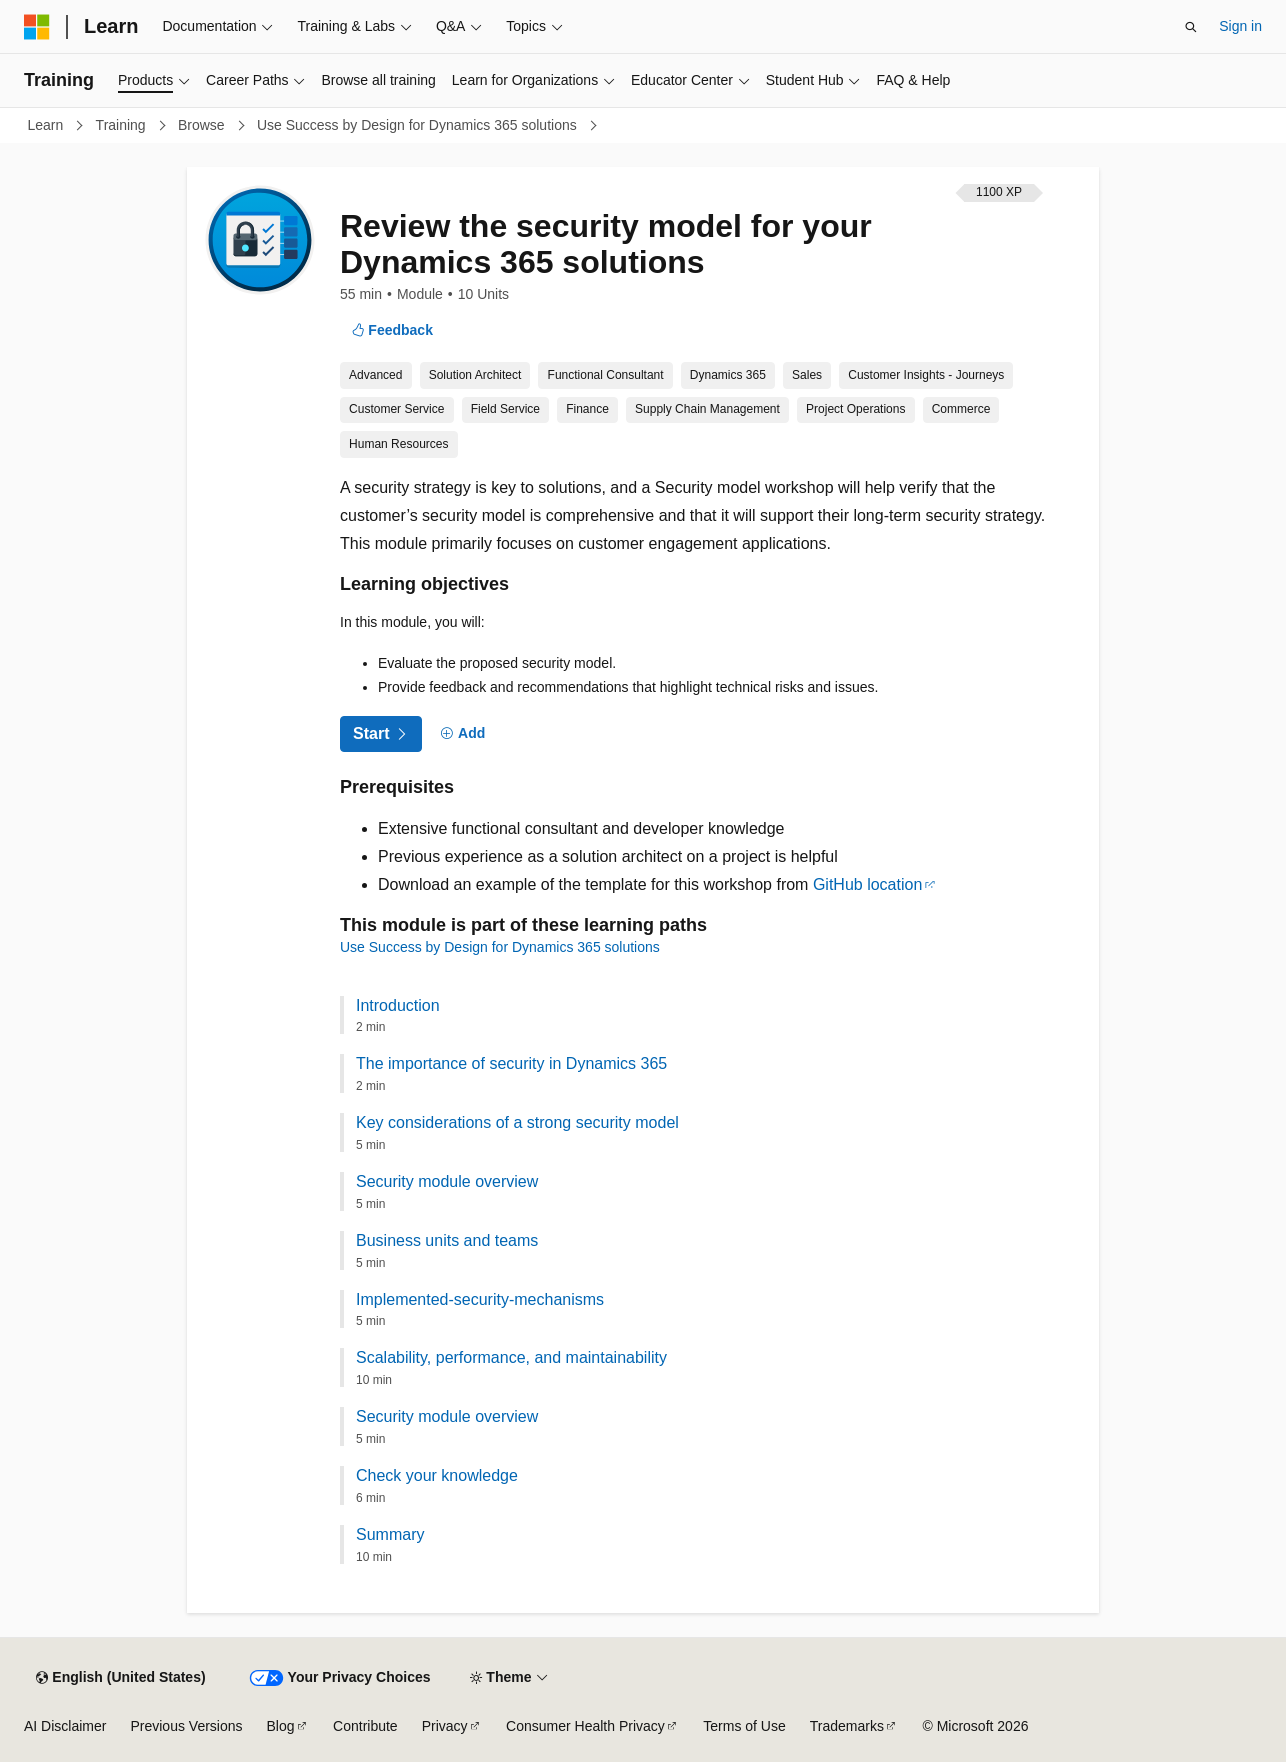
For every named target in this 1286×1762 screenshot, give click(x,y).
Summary (390, 1534)
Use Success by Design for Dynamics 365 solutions (419, 125)
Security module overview (447, 1181)
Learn (48, 125)
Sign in (1240, 26)
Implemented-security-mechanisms (480, 1299)
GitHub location (867, 884)
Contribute (365, 1726)
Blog (281, 1726)
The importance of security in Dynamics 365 (511, 1063)
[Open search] (1191, 27)
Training (123, 125)
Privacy (445, 1726)
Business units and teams (447, 1240)
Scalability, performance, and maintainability (511, 1357)
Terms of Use (744, 1726)
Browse (203, 125)
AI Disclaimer (65, 1726)
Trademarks (847, 1726)
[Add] (463, 734)
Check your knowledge (437, 1475)
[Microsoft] (37, 27)
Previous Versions (186, 1726)
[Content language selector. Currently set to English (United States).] (120, 1678)
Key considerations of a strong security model (517, 1122)
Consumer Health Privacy (585, 1726)
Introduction (398, 1005)
